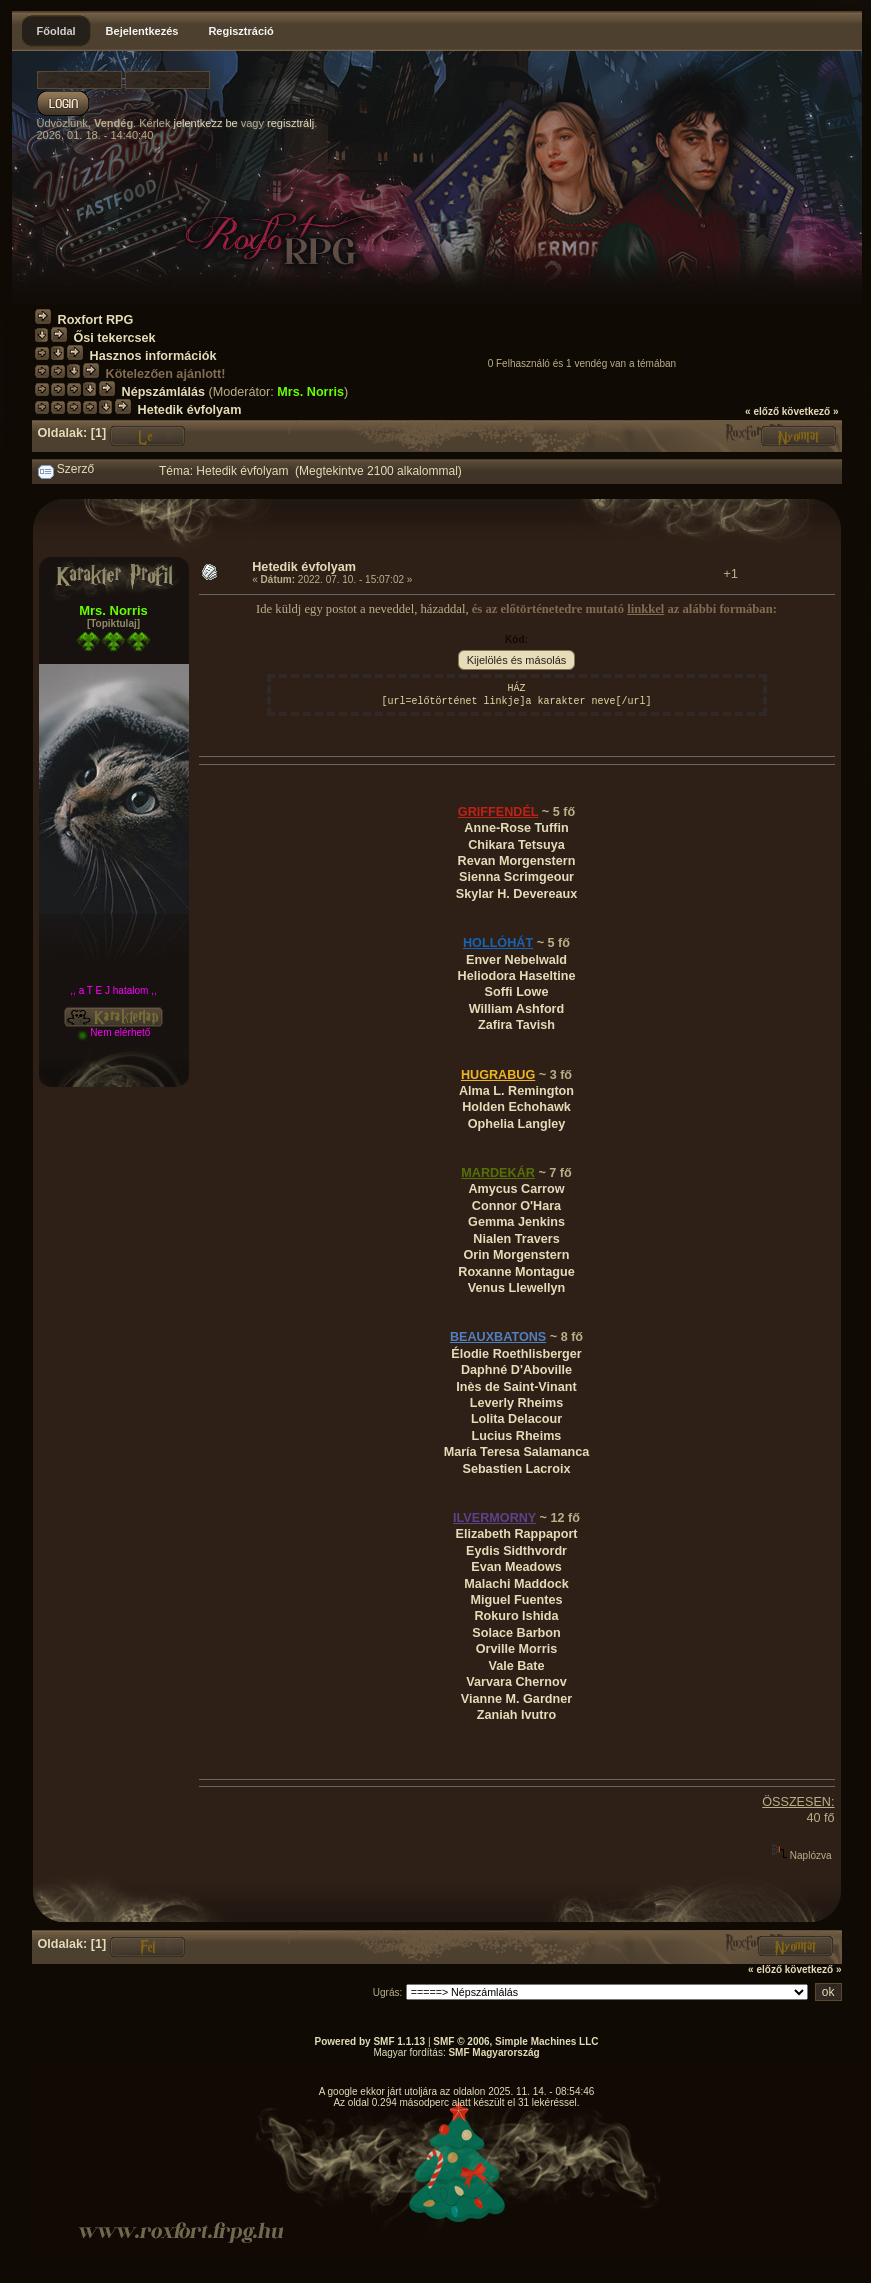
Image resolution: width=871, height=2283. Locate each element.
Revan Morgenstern (517, 861)
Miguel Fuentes (517, 1600)
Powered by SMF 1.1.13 (370, 2041)
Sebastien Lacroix (516, 1469)
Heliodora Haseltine (517, 976)
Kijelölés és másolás (517, 660)
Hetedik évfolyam (190, 410)
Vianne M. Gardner (516, 1699)
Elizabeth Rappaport (516, 1534)
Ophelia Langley (517, 1124)
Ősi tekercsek (115, 338)
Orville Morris (516, 1649)
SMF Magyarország (493, 2052)
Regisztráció (240, 31)
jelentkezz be (205, 123)
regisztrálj (290, 123)
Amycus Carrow (516, 1189)
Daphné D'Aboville (516, 1370)
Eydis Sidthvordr (516, 1551)
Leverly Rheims (516, 1403)
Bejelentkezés (142, 31)
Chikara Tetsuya (516, 845)
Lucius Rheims (517, 1436)
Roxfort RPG (96, 320)
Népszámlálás (164, 392)
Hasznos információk (153, 356)
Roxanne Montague (516, 1272)
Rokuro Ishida (516, 1616)
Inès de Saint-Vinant (516, 1387)
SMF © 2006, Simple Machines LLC (515, 2041)
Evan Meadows (516, 1567)
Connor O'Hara (516, 1206)
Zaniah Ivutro (516, 1715)
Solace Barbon (516, 1633)
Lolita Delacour (516, 1419)
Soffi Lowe (517, 992)
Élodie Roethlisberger (516, 1354)
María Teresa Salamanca (517, 1452)
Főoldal (56, 31)
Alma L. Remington (516, 1091)
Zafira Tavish (516, 1025)
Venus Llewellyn (517, 1288)
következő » (810, 411)
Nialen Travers (516, 1239)
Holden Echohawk (516, 1107)
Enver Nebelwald (516, 960)
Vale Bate (516, 1666)
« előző (762, 411)
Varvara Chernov (516, 1682)
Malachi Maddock (516, 1584)
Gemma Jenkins (516, 1222)
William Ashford (517, 1009)
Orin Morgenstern (517, 1255)
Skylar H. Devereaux (516, 894)
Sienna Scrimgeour (516, 877)
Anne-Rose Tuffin (516, 828)
